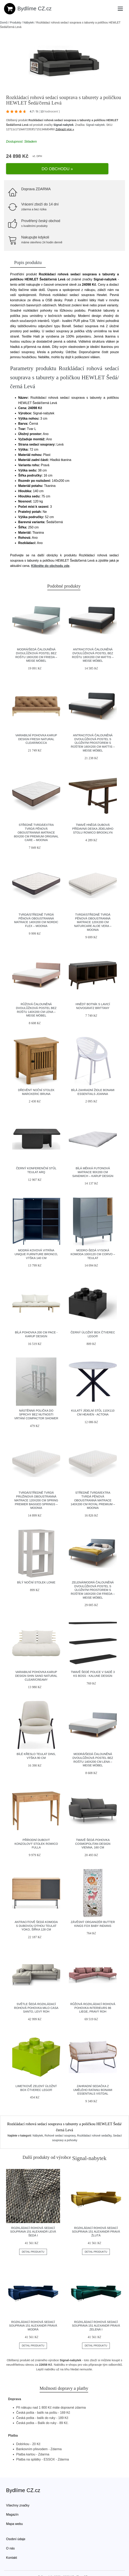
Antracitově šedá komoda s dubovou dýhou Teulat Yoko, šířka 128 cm (36, 1914)
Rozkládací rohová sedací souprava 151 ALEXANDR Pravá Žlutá (96, 2220)
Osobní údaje (15, 2528)
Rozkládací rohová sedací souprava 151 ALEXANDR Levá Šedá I (33, 2220)
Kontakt (11, 2546)
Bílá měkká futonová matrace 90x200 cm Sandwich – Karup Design (92, 1160)
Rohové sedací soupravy (59, 2124)
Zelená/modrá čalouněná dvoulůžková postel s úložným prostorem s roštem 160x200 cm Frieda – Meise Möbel (93, 1579)
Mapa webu (14, 2512)
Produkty (15, 22)
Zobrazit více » (64, 129)
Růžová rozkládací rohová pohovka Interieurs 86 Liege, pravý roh (92, 1996)
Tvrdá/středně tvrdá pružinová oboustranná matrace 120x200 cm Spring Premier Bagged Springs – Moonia (36, 1489)
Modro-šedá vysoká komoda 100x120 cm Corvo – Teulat (93, 1243)
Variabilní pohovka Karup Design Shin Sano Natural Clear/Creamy (36, 1664)
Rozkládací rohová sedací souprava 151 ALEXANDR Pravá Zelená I (96, 2314)
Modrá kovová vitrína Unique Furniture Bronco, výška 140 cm (36, 1243)
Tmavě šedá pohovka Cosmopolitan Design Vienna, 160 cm (92, 1832)
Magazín (12, 2503)
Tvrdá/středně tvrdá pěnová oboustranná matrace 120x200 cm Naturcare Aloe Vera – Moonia (92, 911)
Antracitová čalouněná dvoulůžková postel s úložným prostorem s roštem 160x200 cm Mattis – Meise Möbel (93, 732)
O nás (10, 2537)
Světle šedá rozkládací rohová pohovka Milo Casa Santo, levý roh (36, 1996)
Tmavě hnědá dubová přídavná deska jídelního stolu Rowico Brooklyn (92, 817)
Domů (3, 22)
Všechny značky (18, 2494)
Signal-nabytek (63, 124)
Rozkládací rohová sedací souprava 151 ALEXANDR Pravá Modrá (33, 2314)
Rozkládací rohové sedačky (94, 2124)
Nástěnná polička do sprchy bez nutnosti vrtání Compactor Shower (36, 1403)
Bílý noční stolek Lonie (36, 1571)
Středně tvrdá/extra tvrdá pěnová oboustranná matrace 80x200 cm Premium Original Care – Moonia (36, 821)
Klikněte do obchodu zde (50, 554)
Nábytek (28, 22)
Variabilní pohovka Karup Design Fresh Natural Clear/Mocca (36, 728)
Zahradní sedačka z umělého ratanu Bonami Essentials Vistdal (92, 2078)
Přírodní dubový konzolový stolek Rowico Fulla (36, 1832)
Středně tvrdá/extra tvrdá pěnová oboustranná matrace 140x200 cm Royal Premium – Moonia (93, 1489)
